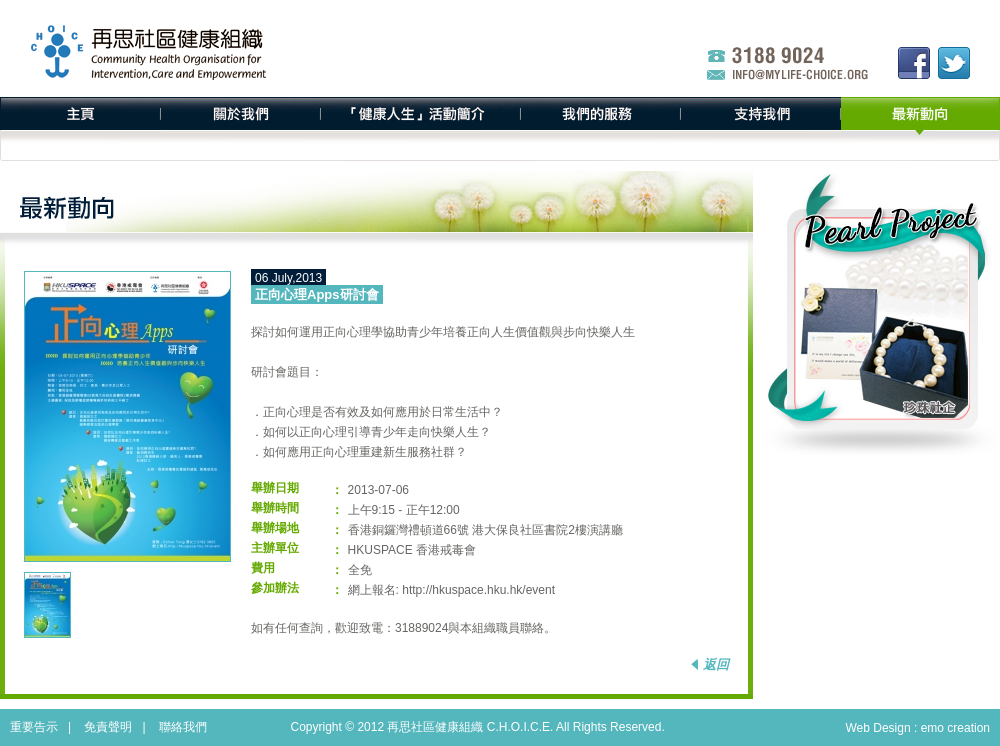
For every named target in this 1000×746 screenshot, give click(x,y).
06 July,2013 (288, 278)
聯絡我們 (183, 727)
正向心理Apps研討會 (317, 294)
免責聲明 (108, 727)
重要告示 (34, 727)
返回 (716, 664)
